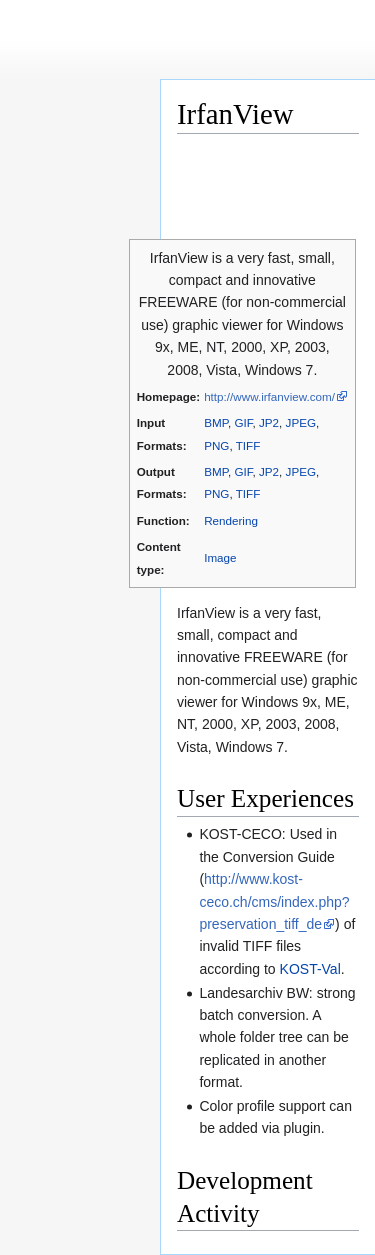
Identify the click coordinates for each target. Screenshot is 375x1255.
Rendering (231, 520)
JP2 (269, 422)
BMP (216, 422)
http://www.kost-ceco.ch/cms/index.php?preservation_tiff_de (274, 901)
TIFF (248, 445)
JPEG (301, 422)
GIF (243, 422)
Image (220, 557)
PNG (216, 445)
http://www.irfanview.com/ (269, 396)
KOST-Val (310, 969)
